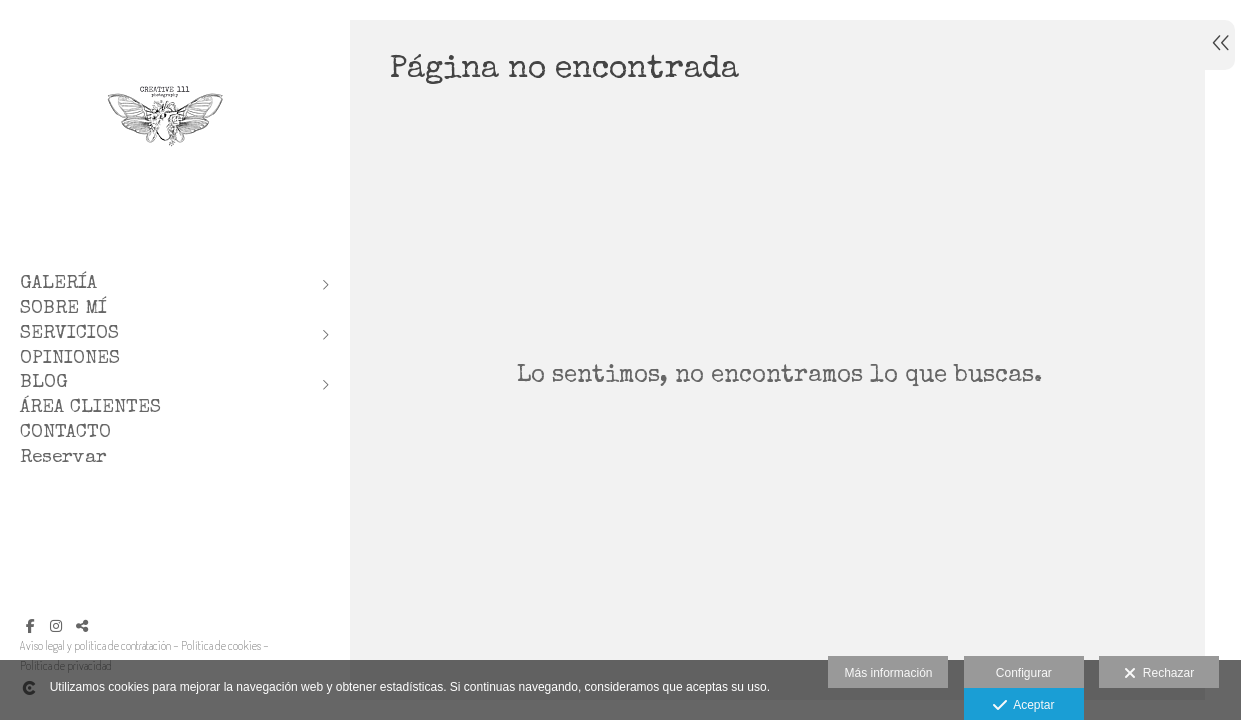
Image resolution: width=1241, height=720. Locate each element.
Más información (888, 673)
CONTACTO (65, 433)
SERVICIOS (69, 334)
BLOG (44, 383)
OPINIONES (70, 359)
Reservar (63, 458)
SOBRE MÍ (63, 309)
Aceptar (1023, 706)
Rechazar (1159, 674)
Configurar (1024, 673)
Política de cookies (221, 645)
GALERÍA (58, 284)
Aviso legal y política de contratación (95, 645)
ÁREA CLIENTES (90, 408)
